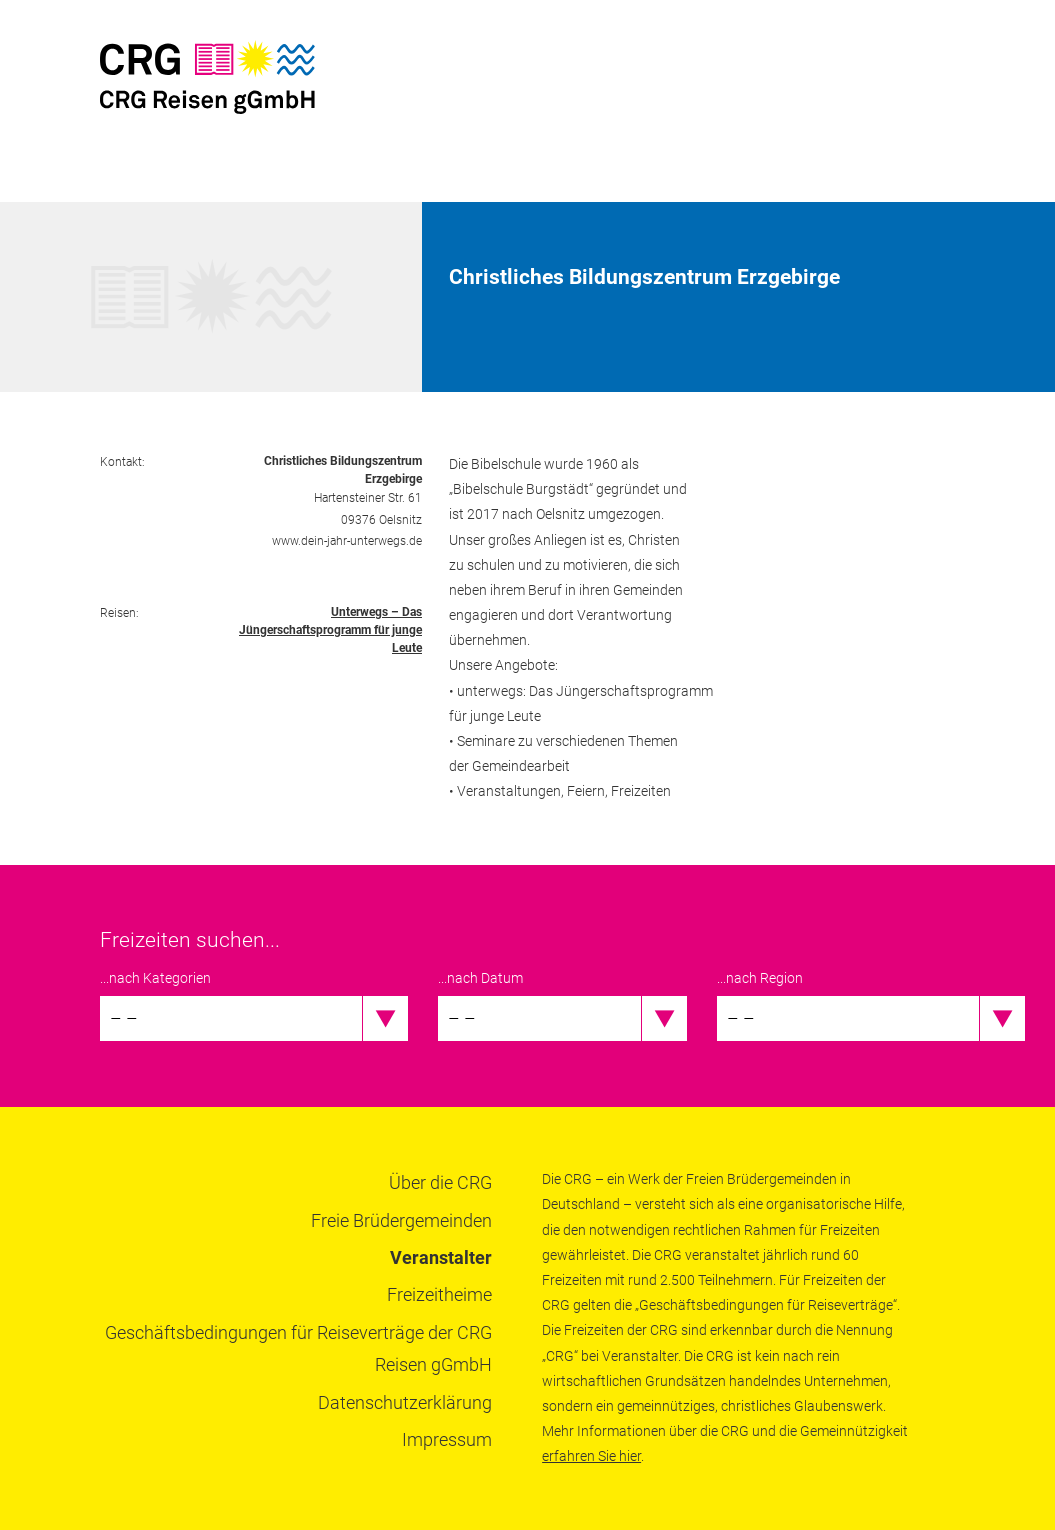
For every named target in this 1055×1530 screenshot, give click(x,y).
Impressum (447, 1439)
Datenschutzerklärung (405, 1402)
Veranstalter (441, 1257)
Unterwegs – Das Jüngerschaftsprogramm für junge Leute (330, 630)
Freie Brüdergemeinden (401, 1220)
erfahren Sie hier (591, 1456)
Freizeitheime (439, 1294)
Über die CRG (440, 1182)
